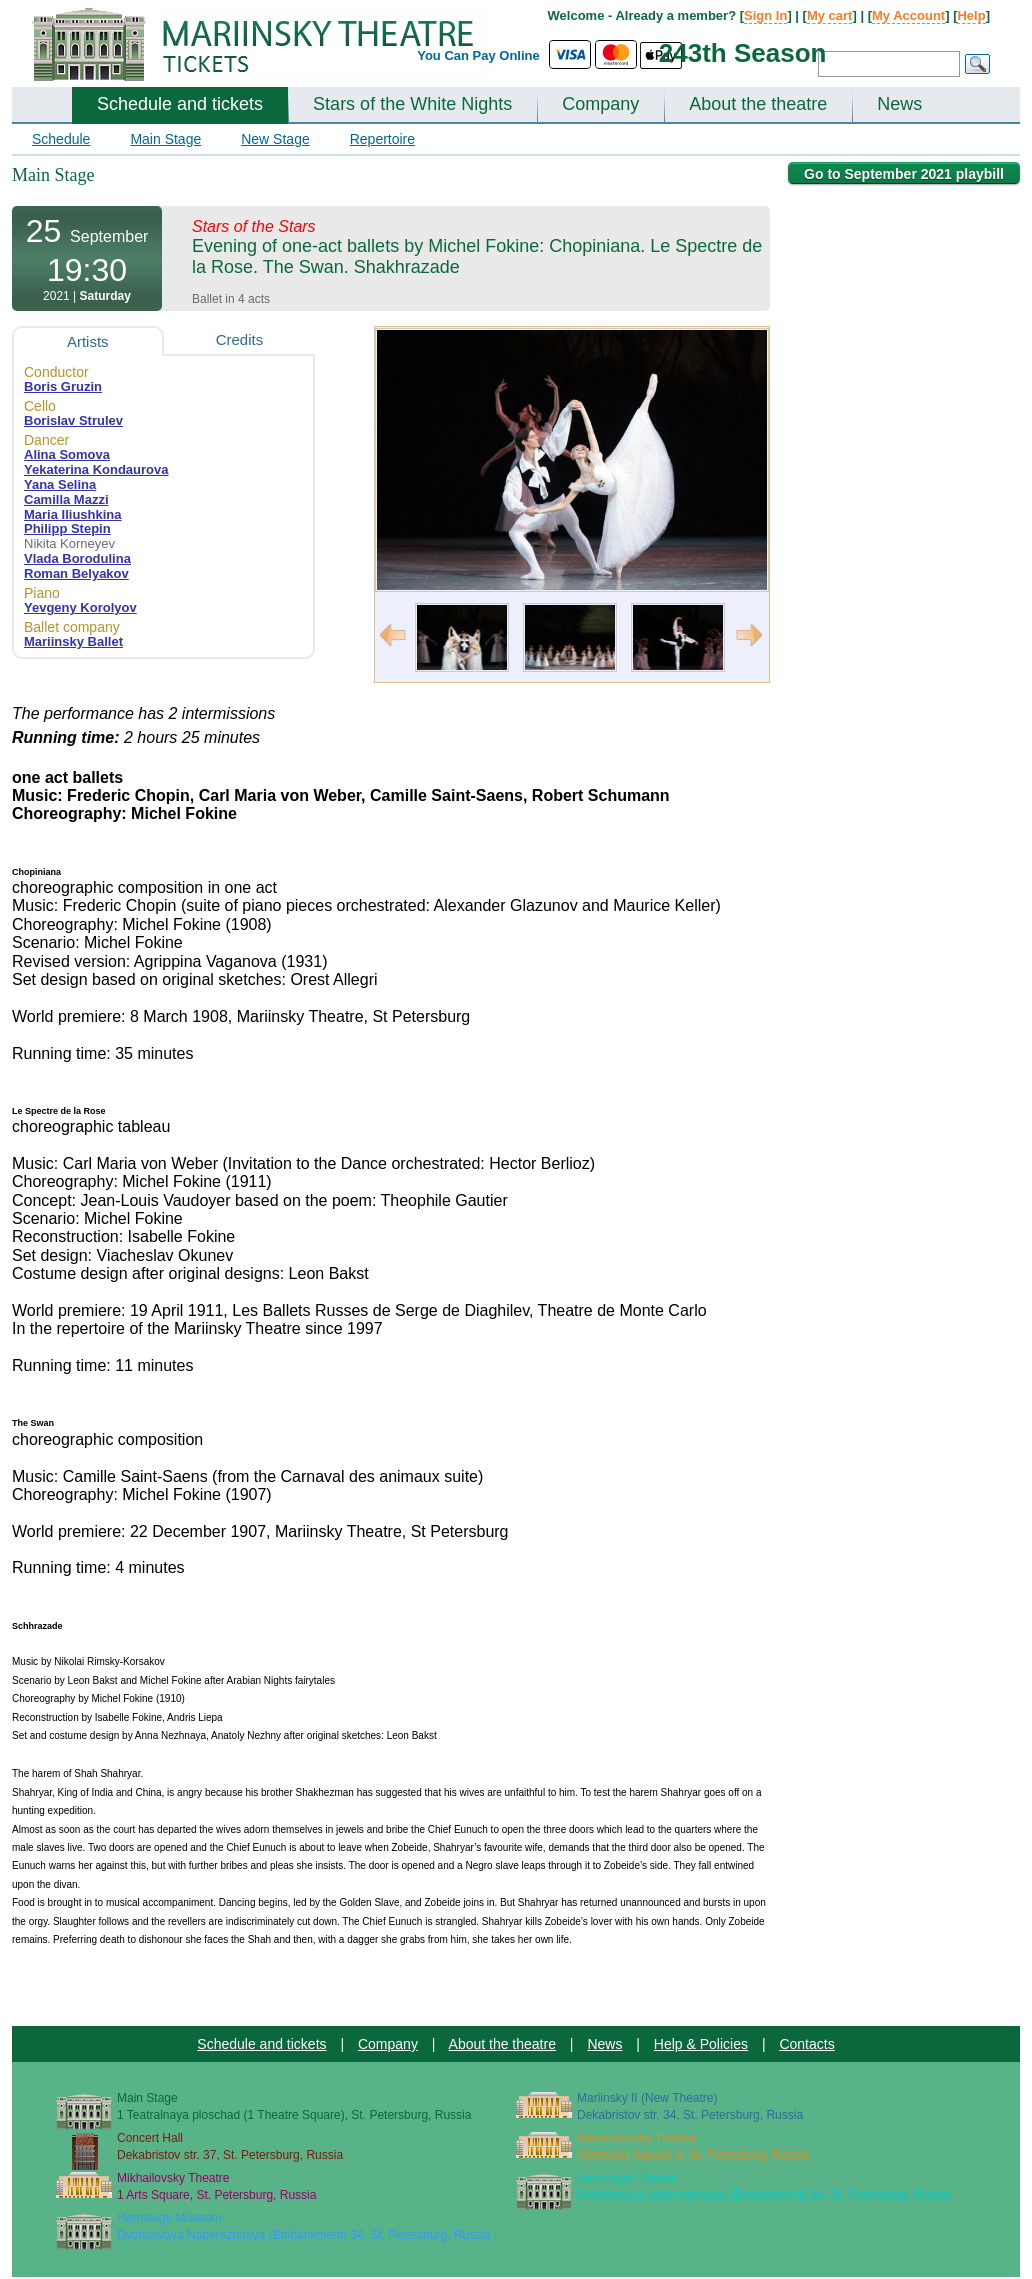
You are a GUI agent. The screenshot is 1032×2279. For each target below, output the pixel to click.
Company (600, 104)
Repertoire (382, 139)
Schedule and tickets (180, 104)
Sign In (765, 15)
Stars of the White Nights (412, 104)
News (899, 104)
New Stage (275, 139)
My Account (908, 15)
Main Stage (165, 139)
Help (971, 15)
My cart (830, 15)
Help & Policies (701, 2044)
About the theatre (758, 104)
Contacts (806, 2044)
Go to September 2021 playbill (904, 174)
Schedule (61, 139)
